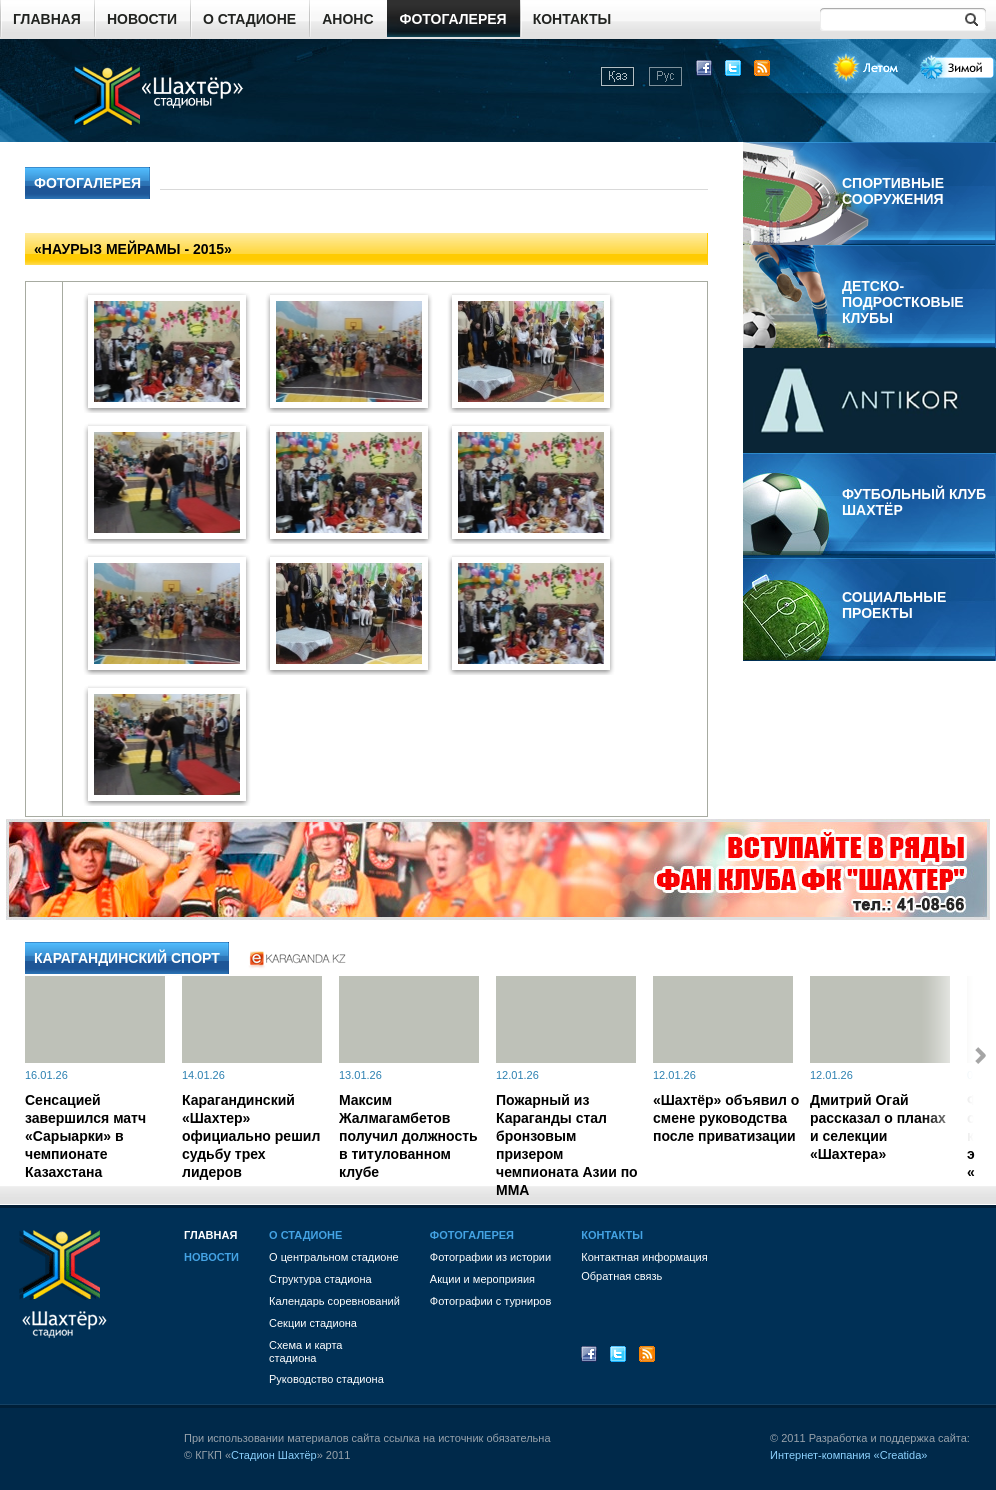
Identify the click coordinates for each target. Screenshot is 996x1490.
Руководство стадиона (326, 1379)
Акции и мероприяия (482, 1279)
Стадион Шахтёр (274, 1455)
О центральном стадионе (334, 1257)
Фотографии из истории (490, 1257)
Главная (47, 19)
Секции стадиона (313, 1323)
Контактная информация (644, 1257)
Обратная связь (621, 1276)
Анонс (347, 19)
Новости (142, 19)
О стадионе (249, 19)
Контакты (572, 19)
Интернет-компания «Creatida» (848, 1455)
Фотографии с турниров (490, 1301)
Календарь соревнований (334, 1301)
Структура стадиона (320, 1279)
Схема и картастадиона (305, 1351)
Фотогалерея (453, 19)
